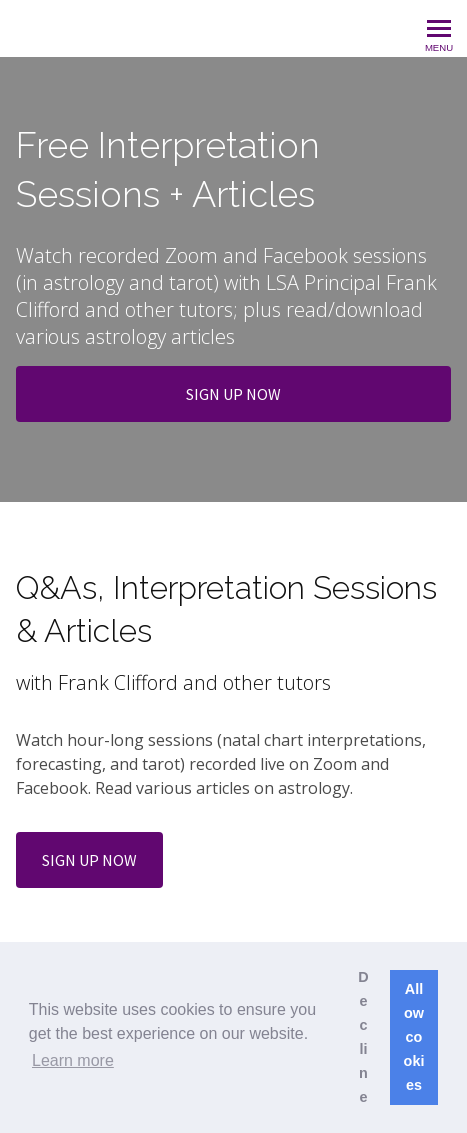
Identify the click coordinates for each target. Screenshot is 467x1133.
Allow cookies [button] (414, 1037)
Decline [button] (363, 1037)
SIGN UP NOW (233, 394)
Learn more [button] (73, 1060)
